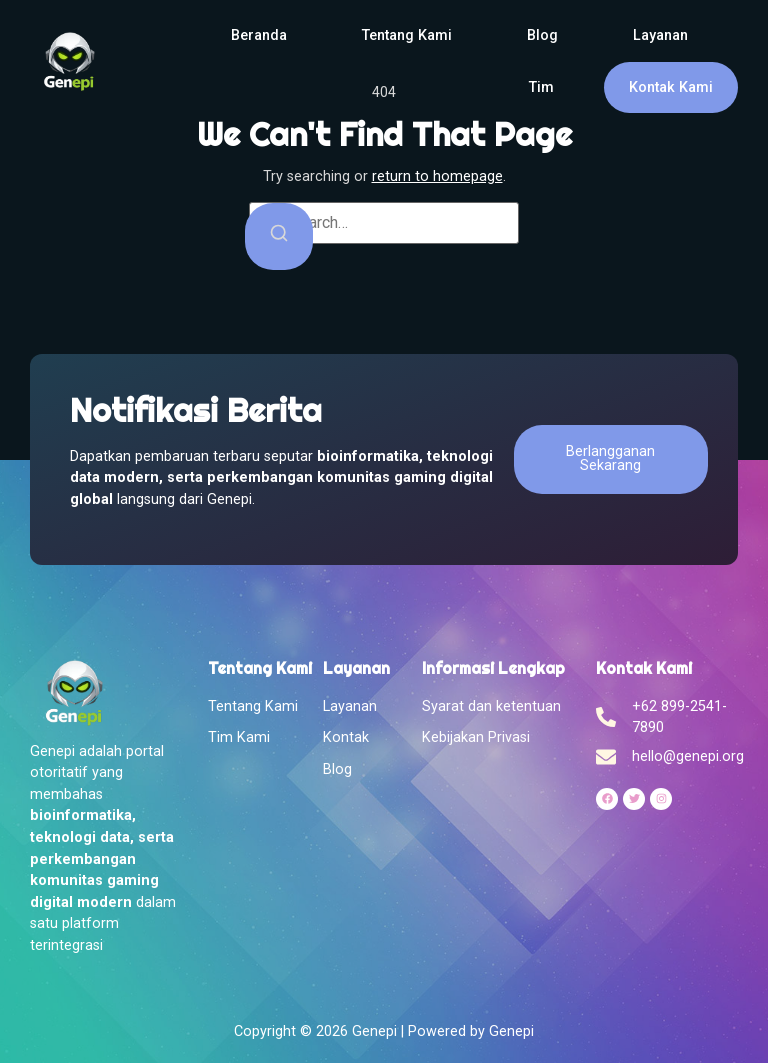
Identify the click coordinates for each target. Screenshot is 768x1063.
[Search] (279, 236)
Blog (542, 35)
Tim (541, 87)
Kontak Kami (671, 87)
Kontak (346, 737)
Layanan (660, 35)
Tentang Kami (407, 35)
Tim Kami (239, 737)
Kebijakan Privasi (476, 737)
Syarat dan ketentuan (491, 706)
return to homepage (437, 176)
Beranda (259, 35)
